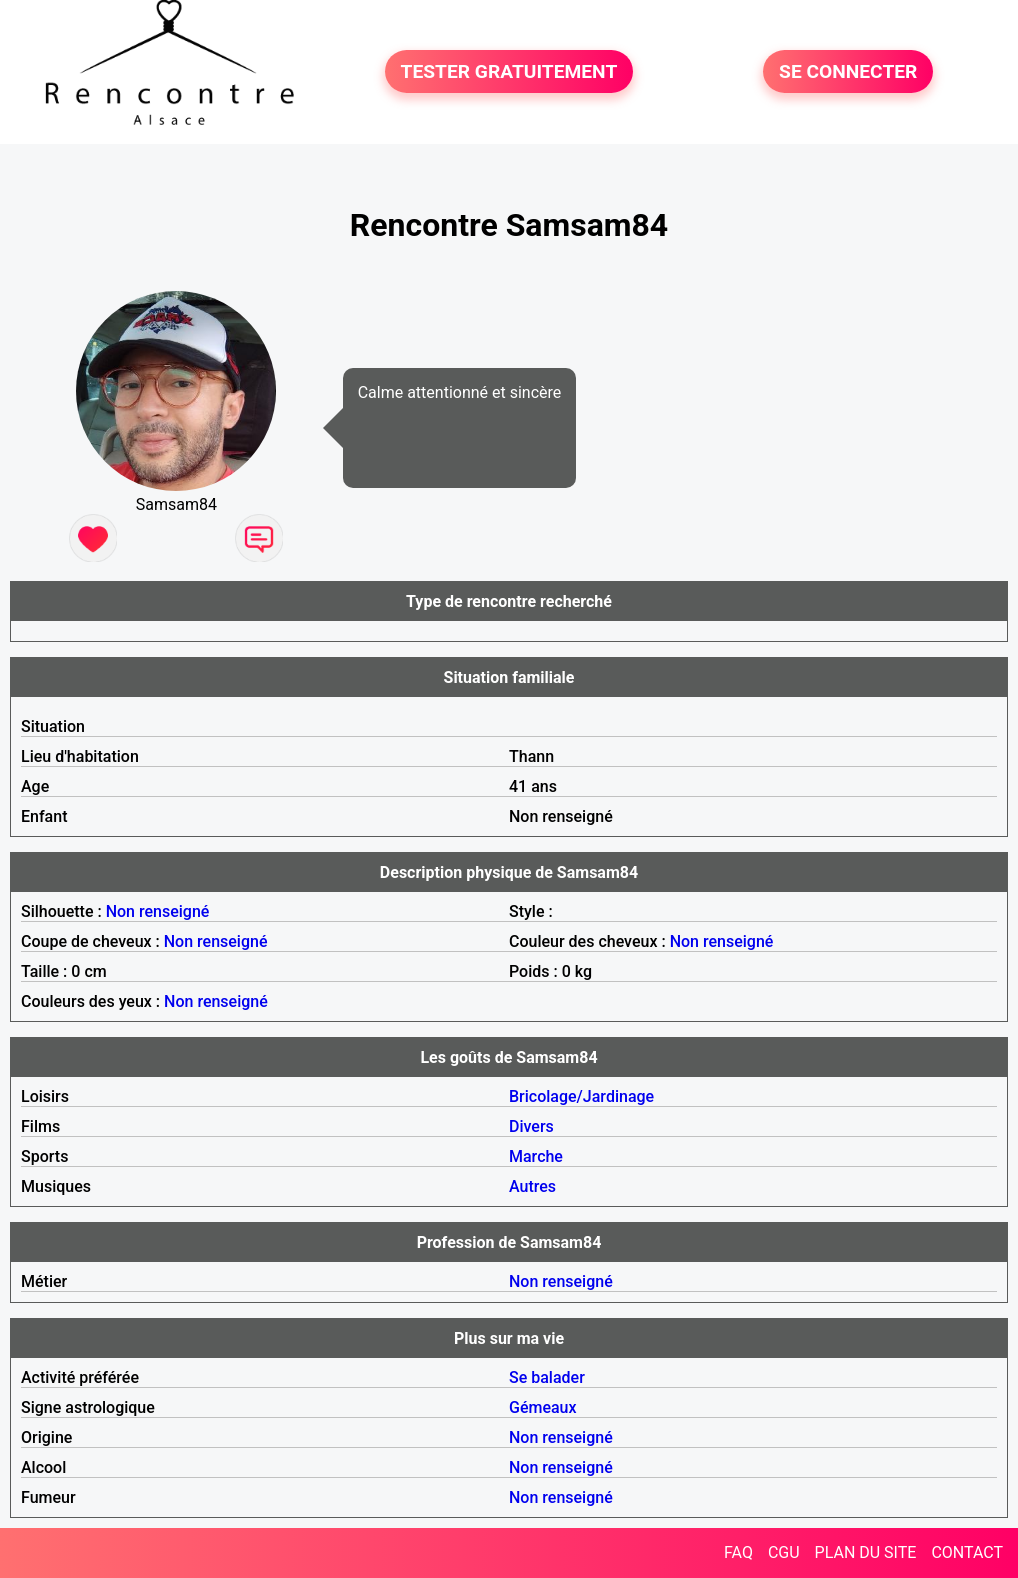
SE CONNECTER (848, 71)
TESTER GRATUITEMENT (509, 71)
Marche (536, 1156)
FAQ (738, 1552)
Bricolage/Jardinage (581, 1096)
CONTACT (967, 1552)
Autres (532, 1186)
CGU (784, 1552)
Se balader (547, 1377)
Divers (531, 1126)
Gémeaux (543, 1407)
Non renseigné (158, 911)
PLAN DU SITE (866, 1552)
